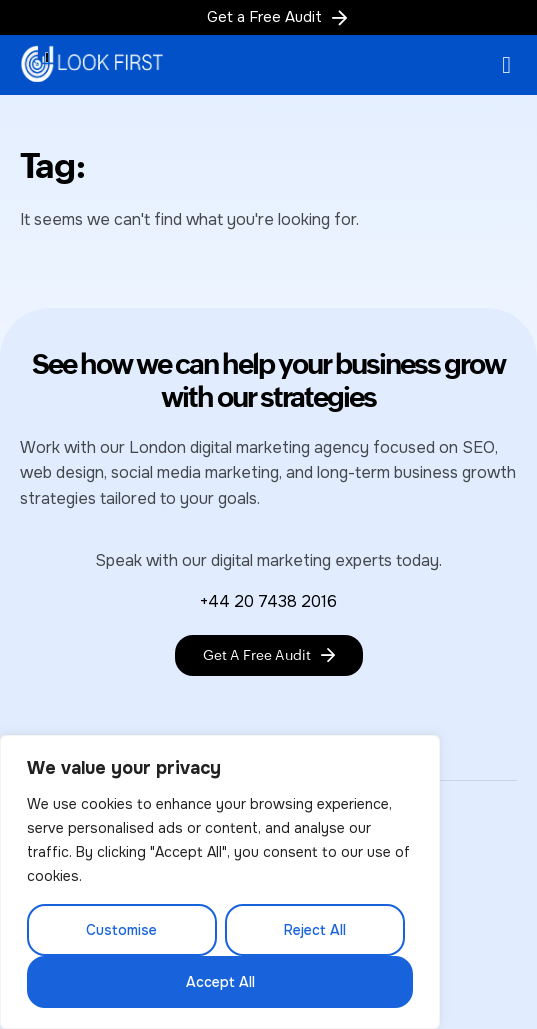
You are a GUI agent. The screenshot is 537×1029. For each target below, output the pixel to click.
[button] (506, 65)
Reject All (315, 930)
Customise (121, 930)
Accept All (220, 982)
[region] (220, 882)
